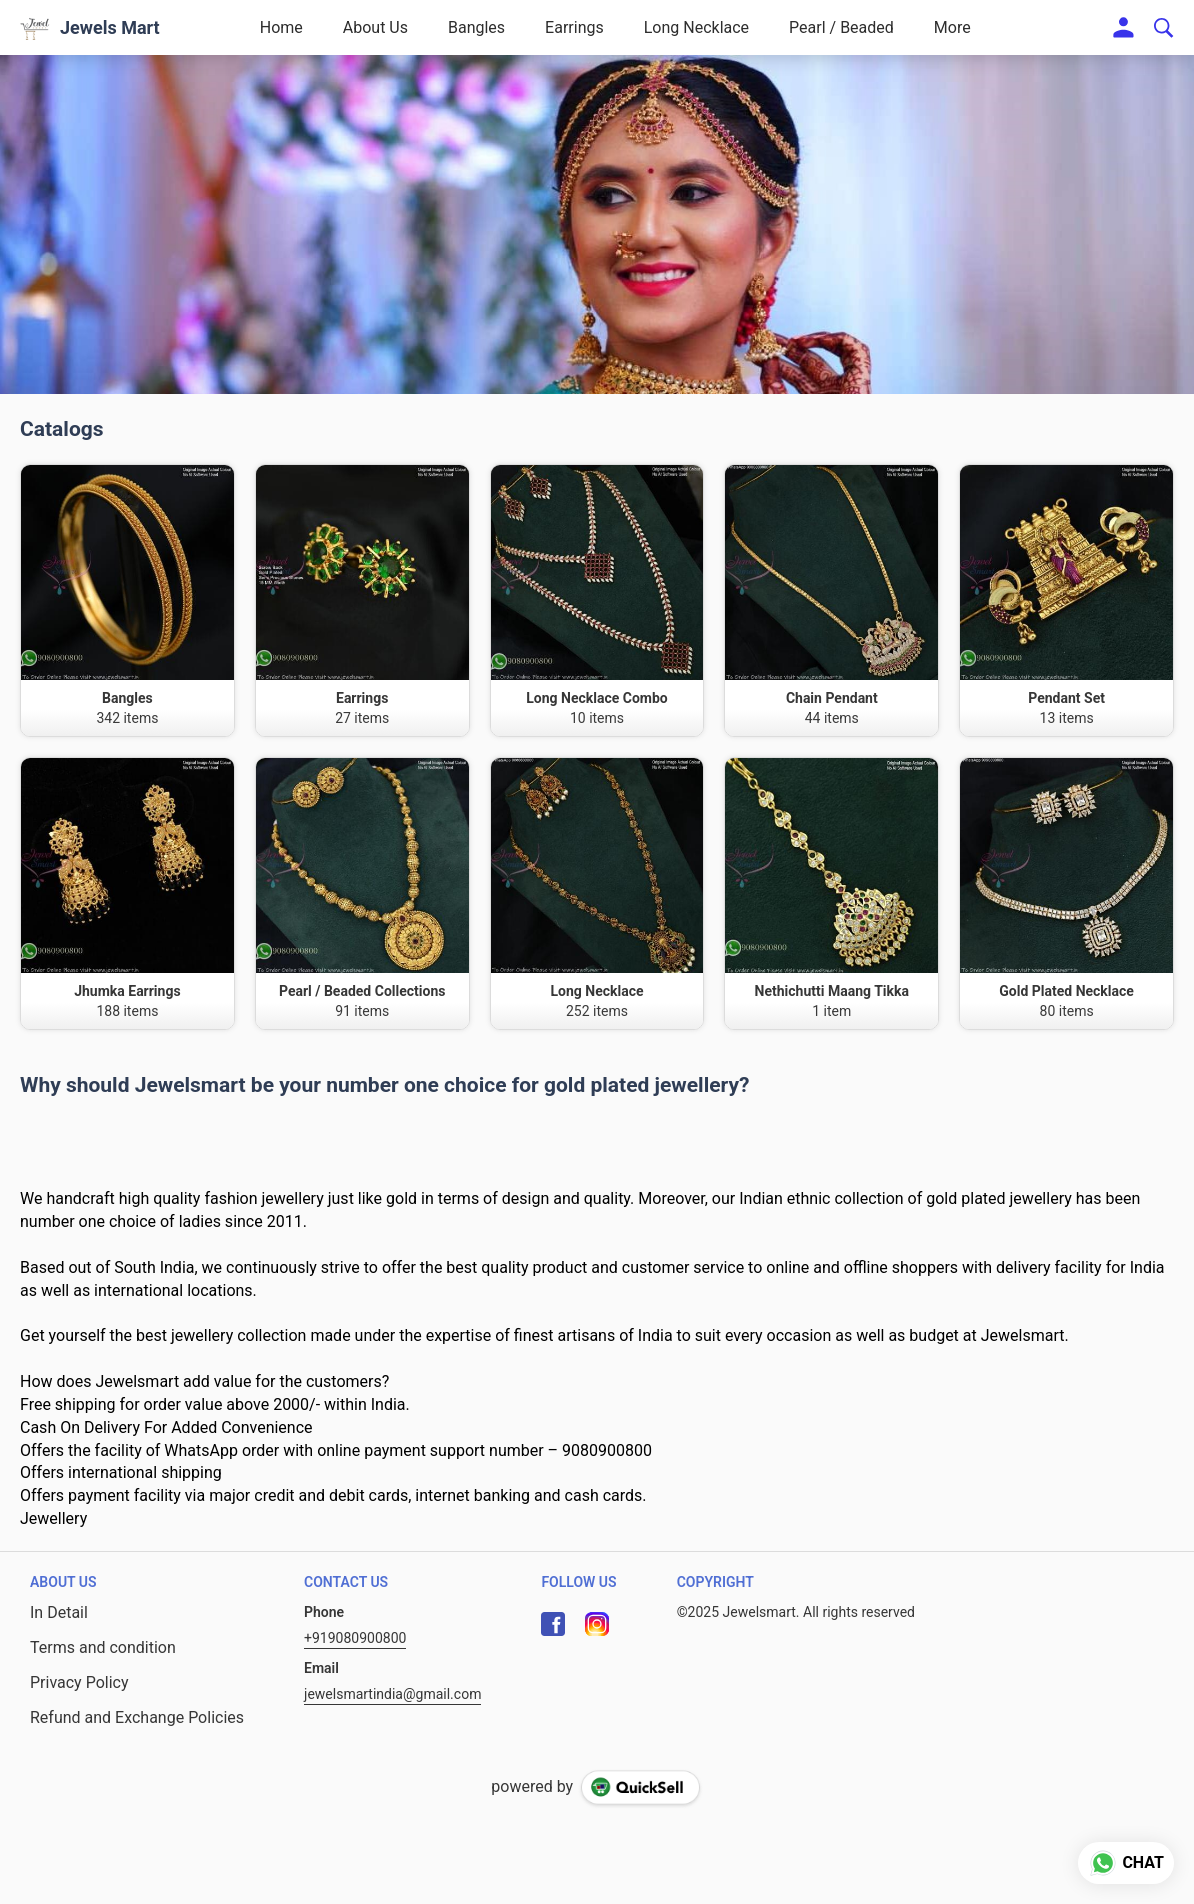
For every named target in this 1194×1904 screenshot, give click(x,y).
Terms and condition (103, 1647)
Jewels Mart (110, 28)
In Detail (59, 1612)
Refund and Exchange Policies (137, 1717)
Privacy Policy (79, 1682)
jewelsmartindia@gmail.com (392, 1694)
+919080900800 (355, 1638)
